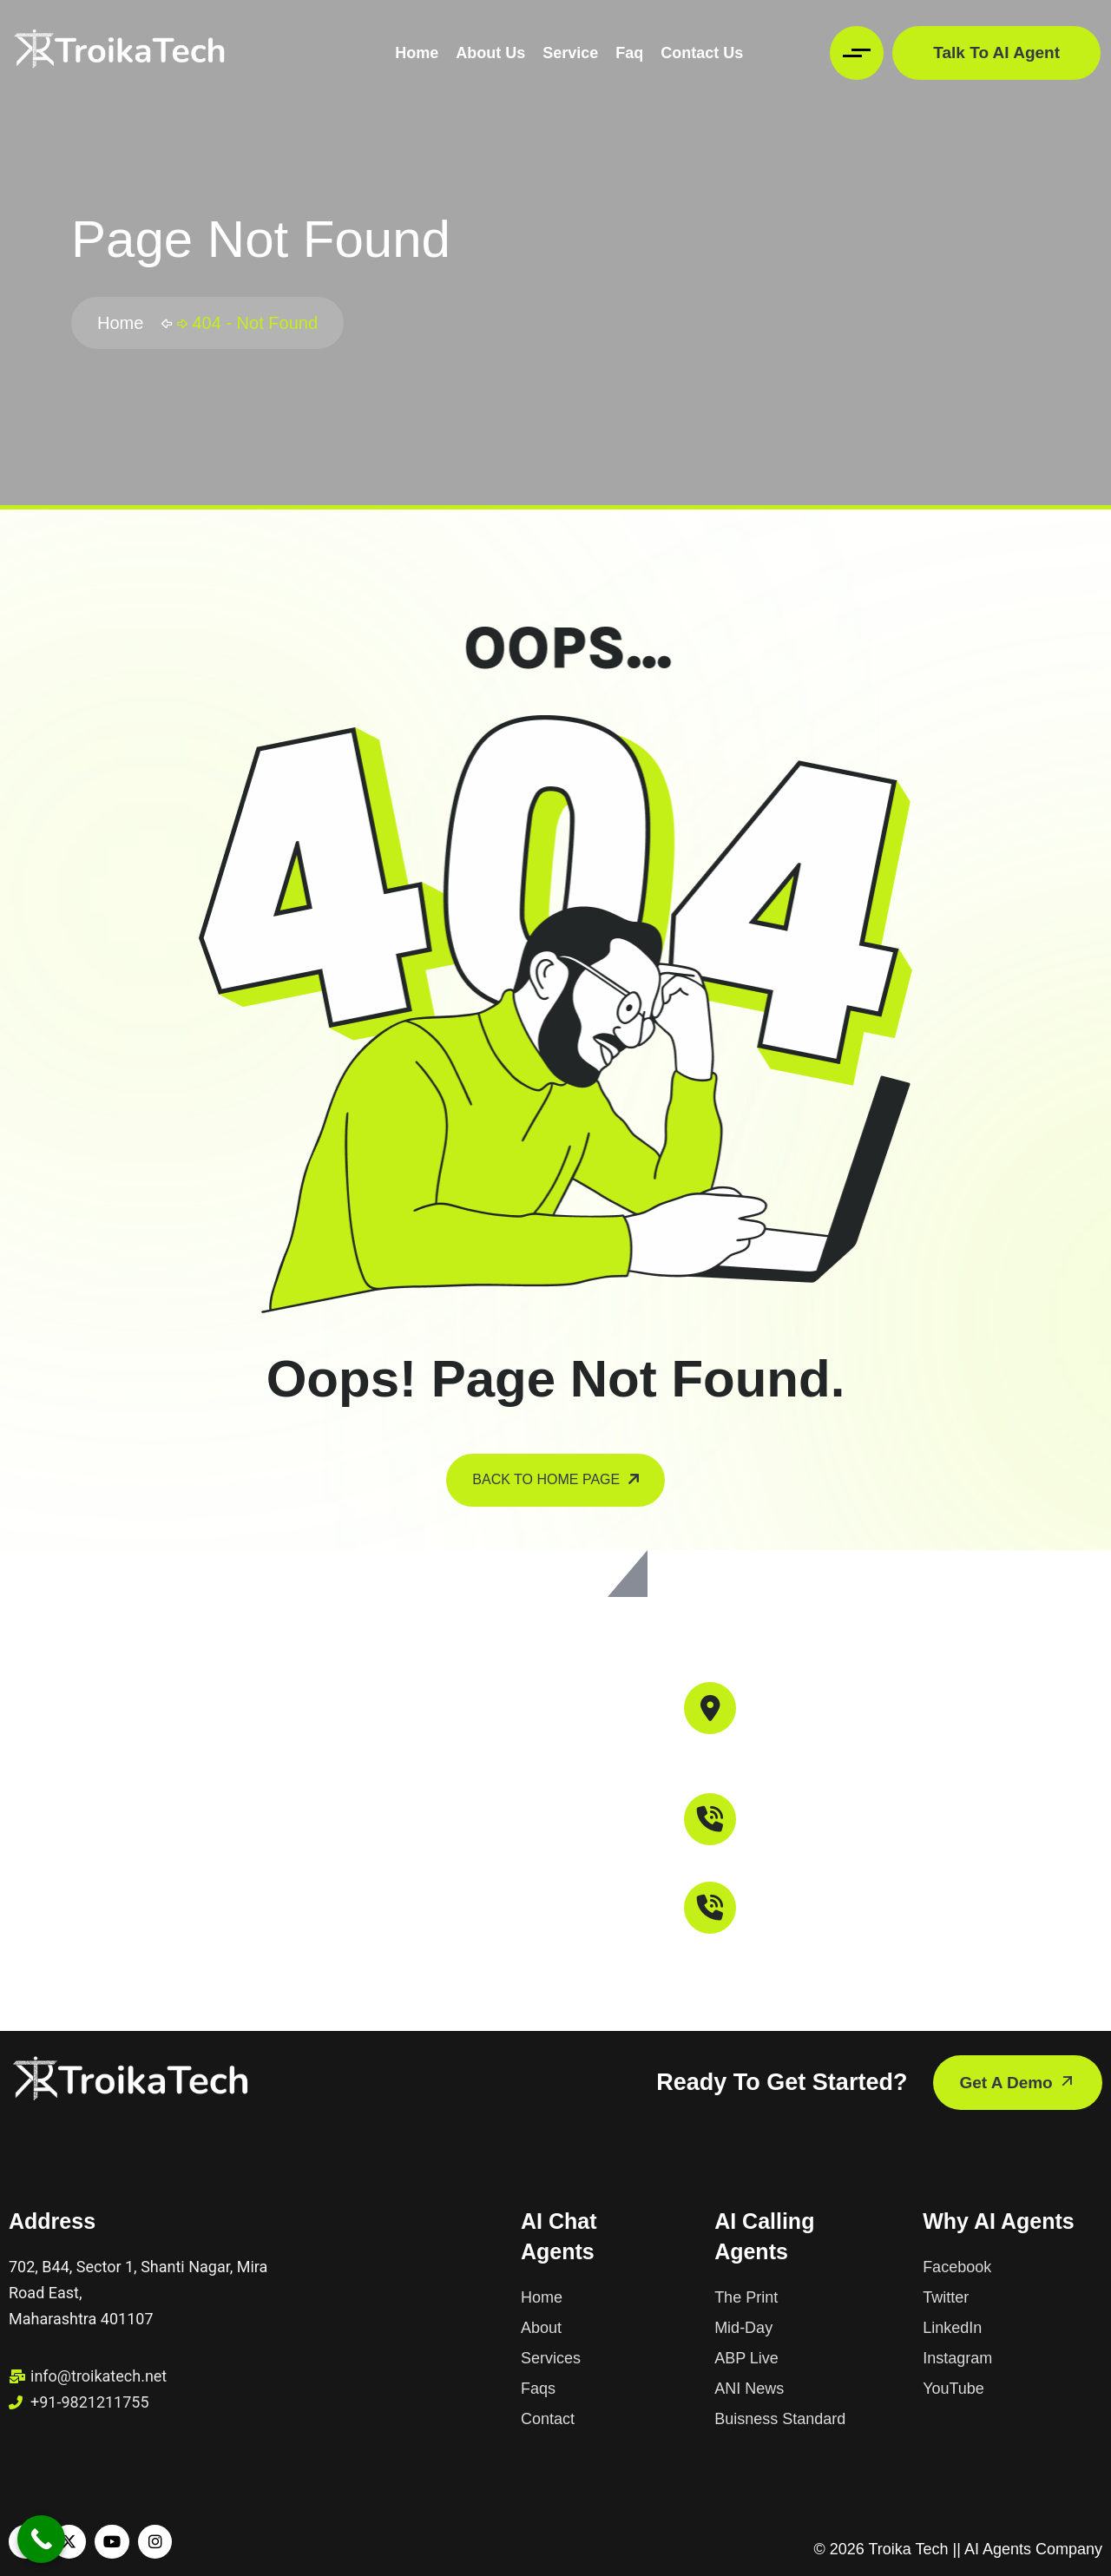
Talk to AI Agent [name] (996, 52)
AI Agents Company (1033, 2549)
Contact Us (702, 53)
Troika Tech (908, 2549)
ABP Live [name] (746, 2358)
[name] (118, 53)
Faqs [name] (538, 2388)
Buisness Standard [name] (779, 2419)
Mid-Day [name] (743, 2327)
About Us (490, 53)
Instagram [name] (957, 2358)
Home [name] (541, 2297)
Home (416, 53)
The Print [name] (746, 2297)
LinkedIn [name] (952, 2327)
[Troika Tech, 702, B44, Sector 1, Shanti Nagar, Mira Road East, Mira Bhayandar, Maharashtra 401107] (555, 1795)
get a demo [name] (1017, 2082)
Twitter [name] (946, 2297)
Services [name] (551, 2358)
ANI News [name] (749, 2388)
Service (570, 53)
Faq (629, 53)
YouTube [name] (953, 2388)
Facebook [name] (957, 2267)
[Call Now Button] (41, 2539)
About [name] (541, 2327)
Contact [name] (548, 2419)
